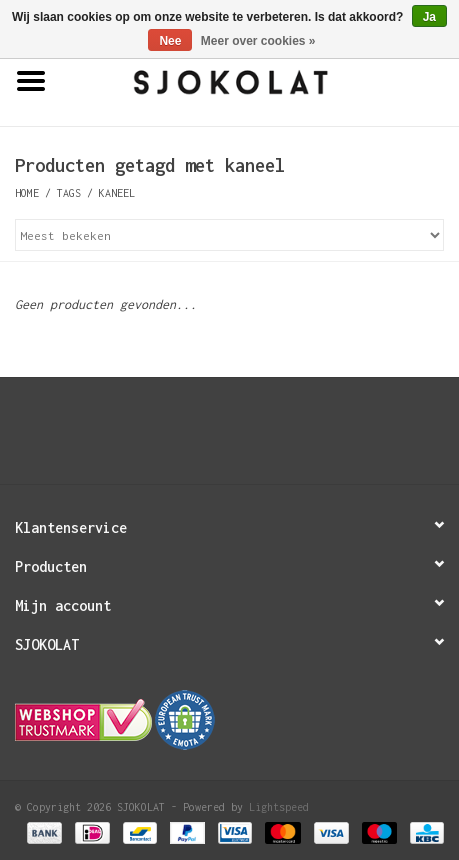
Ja (429, 17)
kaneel (117, 193)
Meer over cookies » (258, 41)
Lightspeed (279, 807)
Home (27, 193)
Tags (69, 193)
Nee (170, 41)
